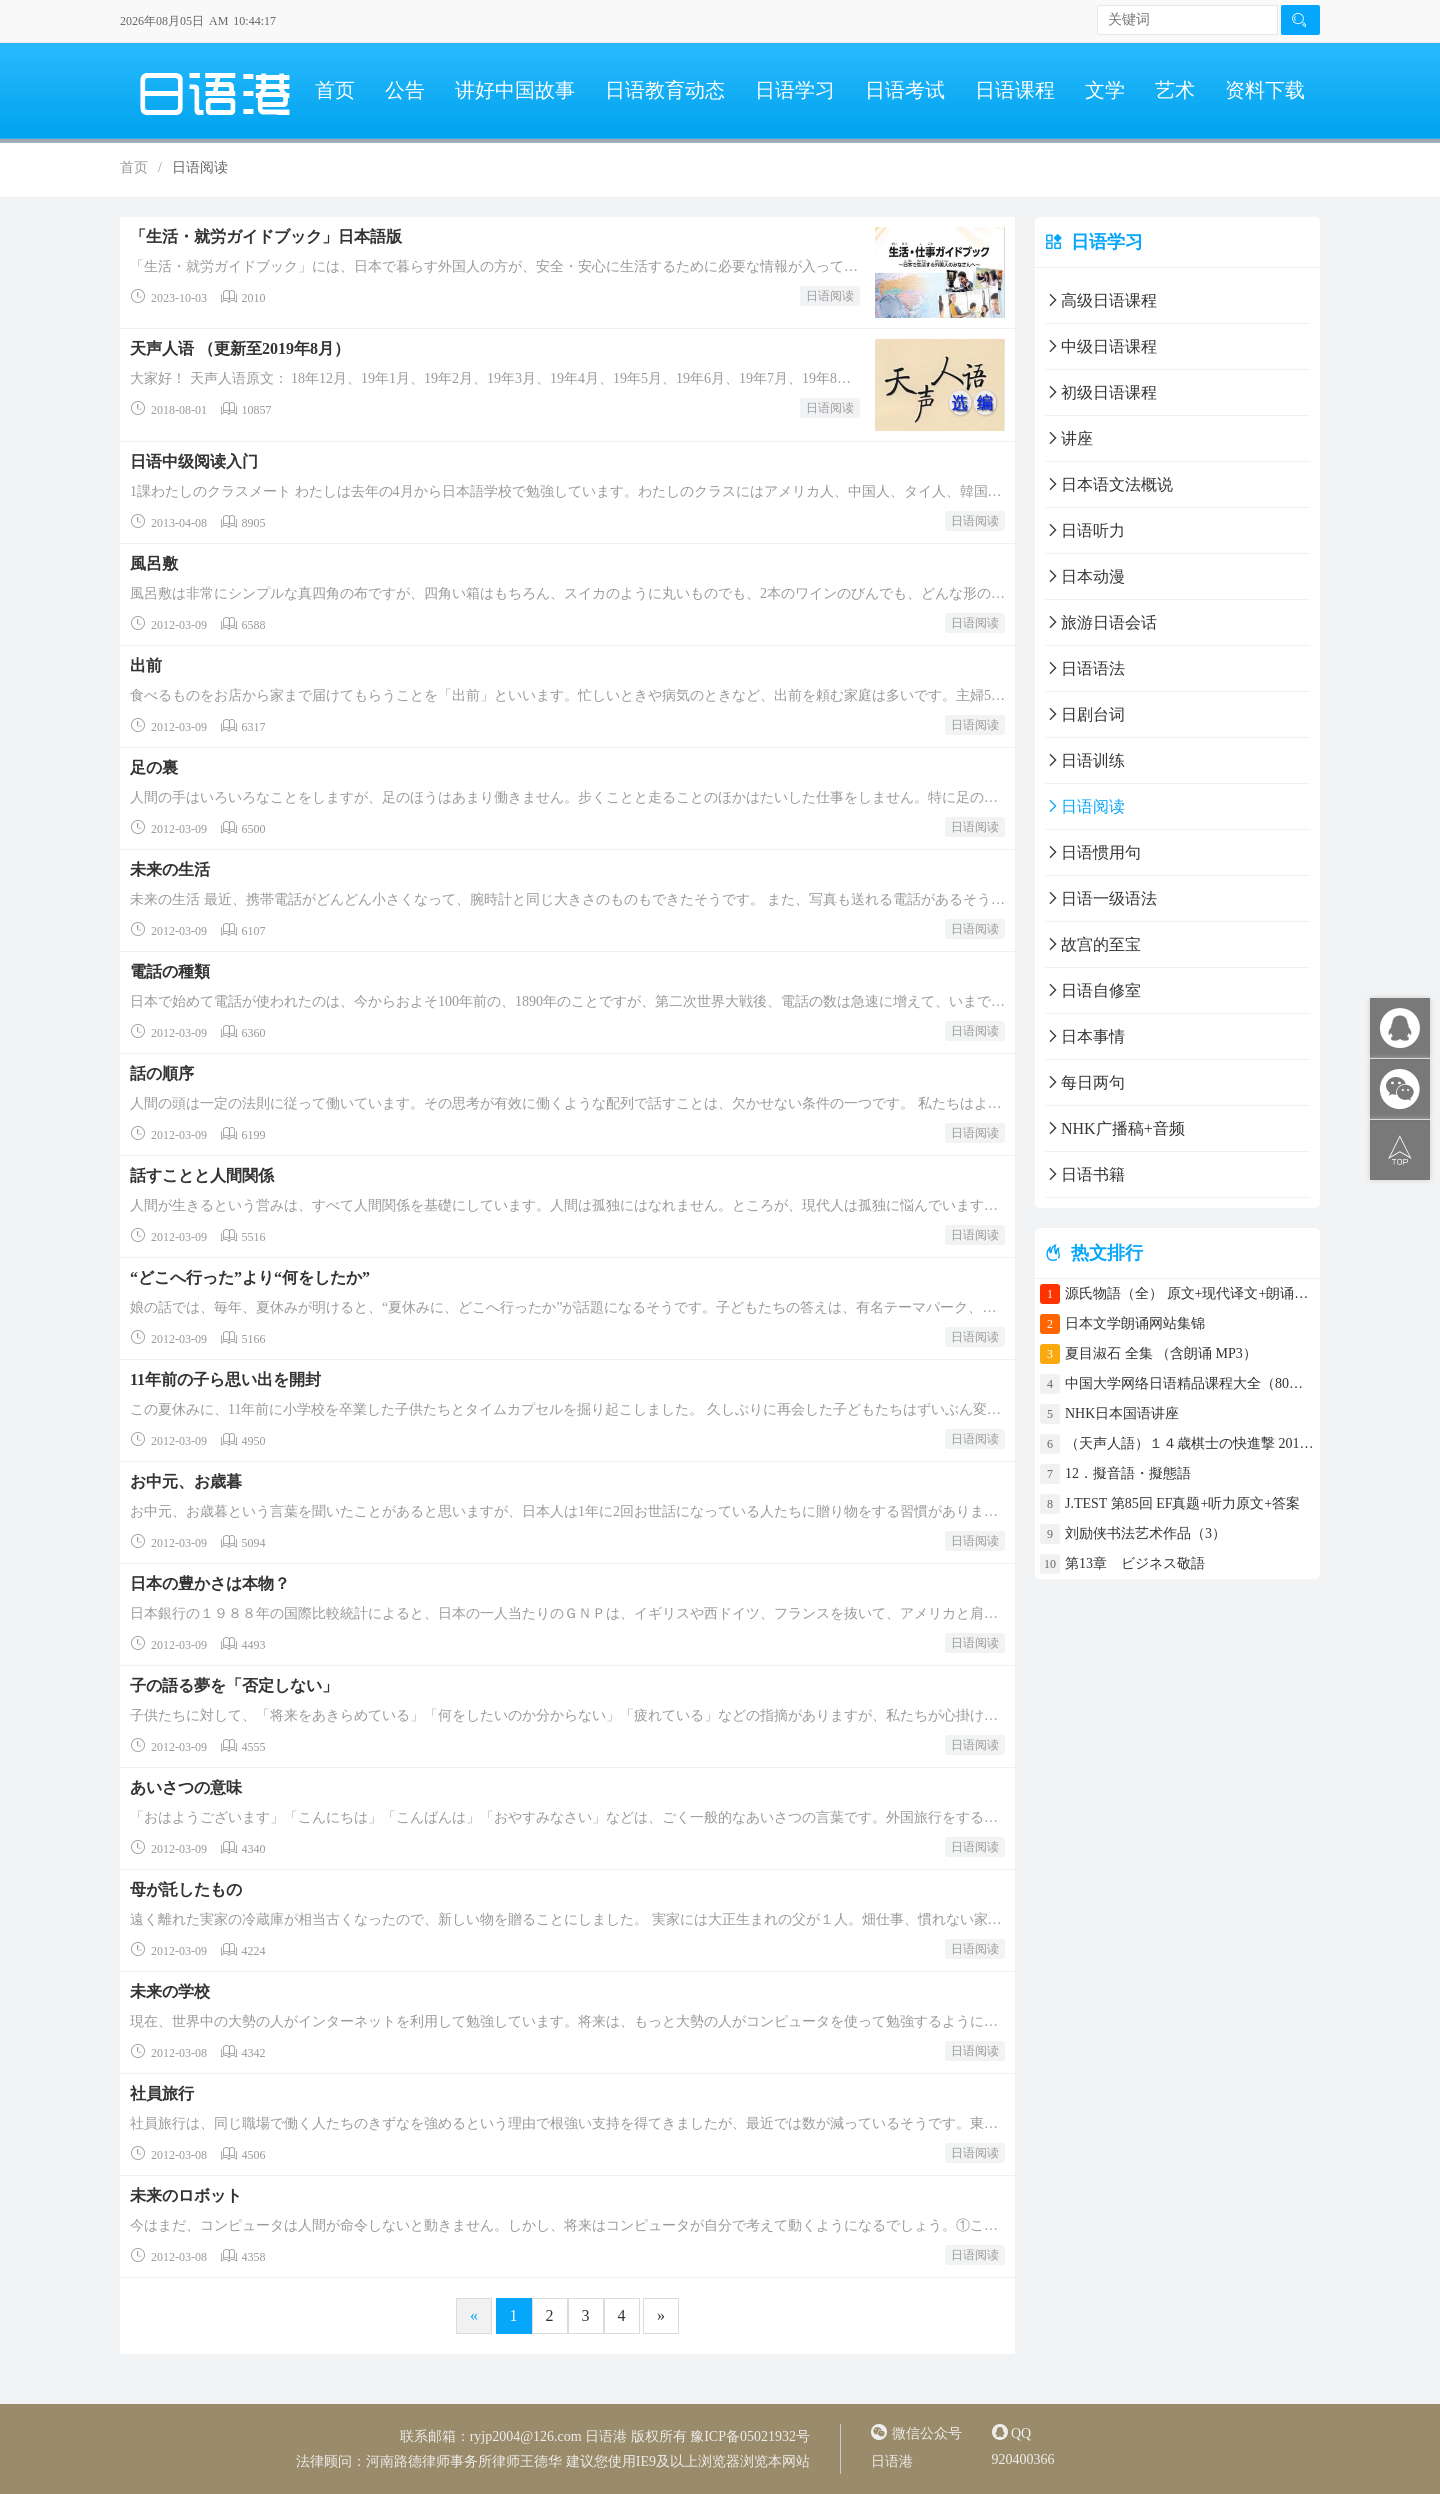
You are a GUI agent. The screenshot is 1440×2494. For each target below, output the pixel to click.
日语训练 (1085, 760)
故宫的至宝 (1093, 944)
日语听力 (1085, 530)
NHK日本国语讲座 (1122, 1413)
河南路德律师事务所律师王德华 (464, 2461)
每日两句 (1085, 1082)
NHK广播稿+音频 (1115, 1128)
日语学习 (795, 90)
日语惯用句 (1093, 852)
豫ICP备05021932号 (750, 2436)
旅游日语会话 (1101, 622)
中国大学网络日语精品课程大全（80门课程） (1190, 1383)
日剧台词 (1085, 714)
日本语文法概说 (1109, 484)
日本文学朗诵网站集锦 (1135, 1323)
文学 (1105, 90)
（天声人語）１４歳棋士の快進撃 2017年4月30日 (1190, 1443)
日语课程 (1015, 90)
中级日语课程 (1101, 346)
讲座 (1069, 438)
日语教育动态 (665, 90)
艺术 (1175, 90)
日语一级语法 (1101, 898)
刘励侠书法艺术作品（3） (1145, 1533)
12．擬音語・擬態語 (1135, 1473)
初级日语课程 (1101, 392)
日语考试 (905, 90)
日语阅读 (830, 296)
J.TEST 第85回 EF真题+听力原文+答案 (1182, 1503)
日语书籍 (1085, 1174)
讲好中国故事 (515, 90)
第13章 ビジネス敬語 (1135, 1563)
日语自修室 (1093, 990)
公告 (405, 90)
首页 (335, 90)
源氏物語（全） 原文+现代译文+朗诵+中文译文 (1190, 1293)
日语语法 (1085, 668)
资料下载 (1265, 90)
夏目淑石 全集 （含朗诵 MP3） (1161, 1353)
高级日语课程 (1101, 300)
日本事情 (1085, 1036)
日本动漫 (1085, 576)
